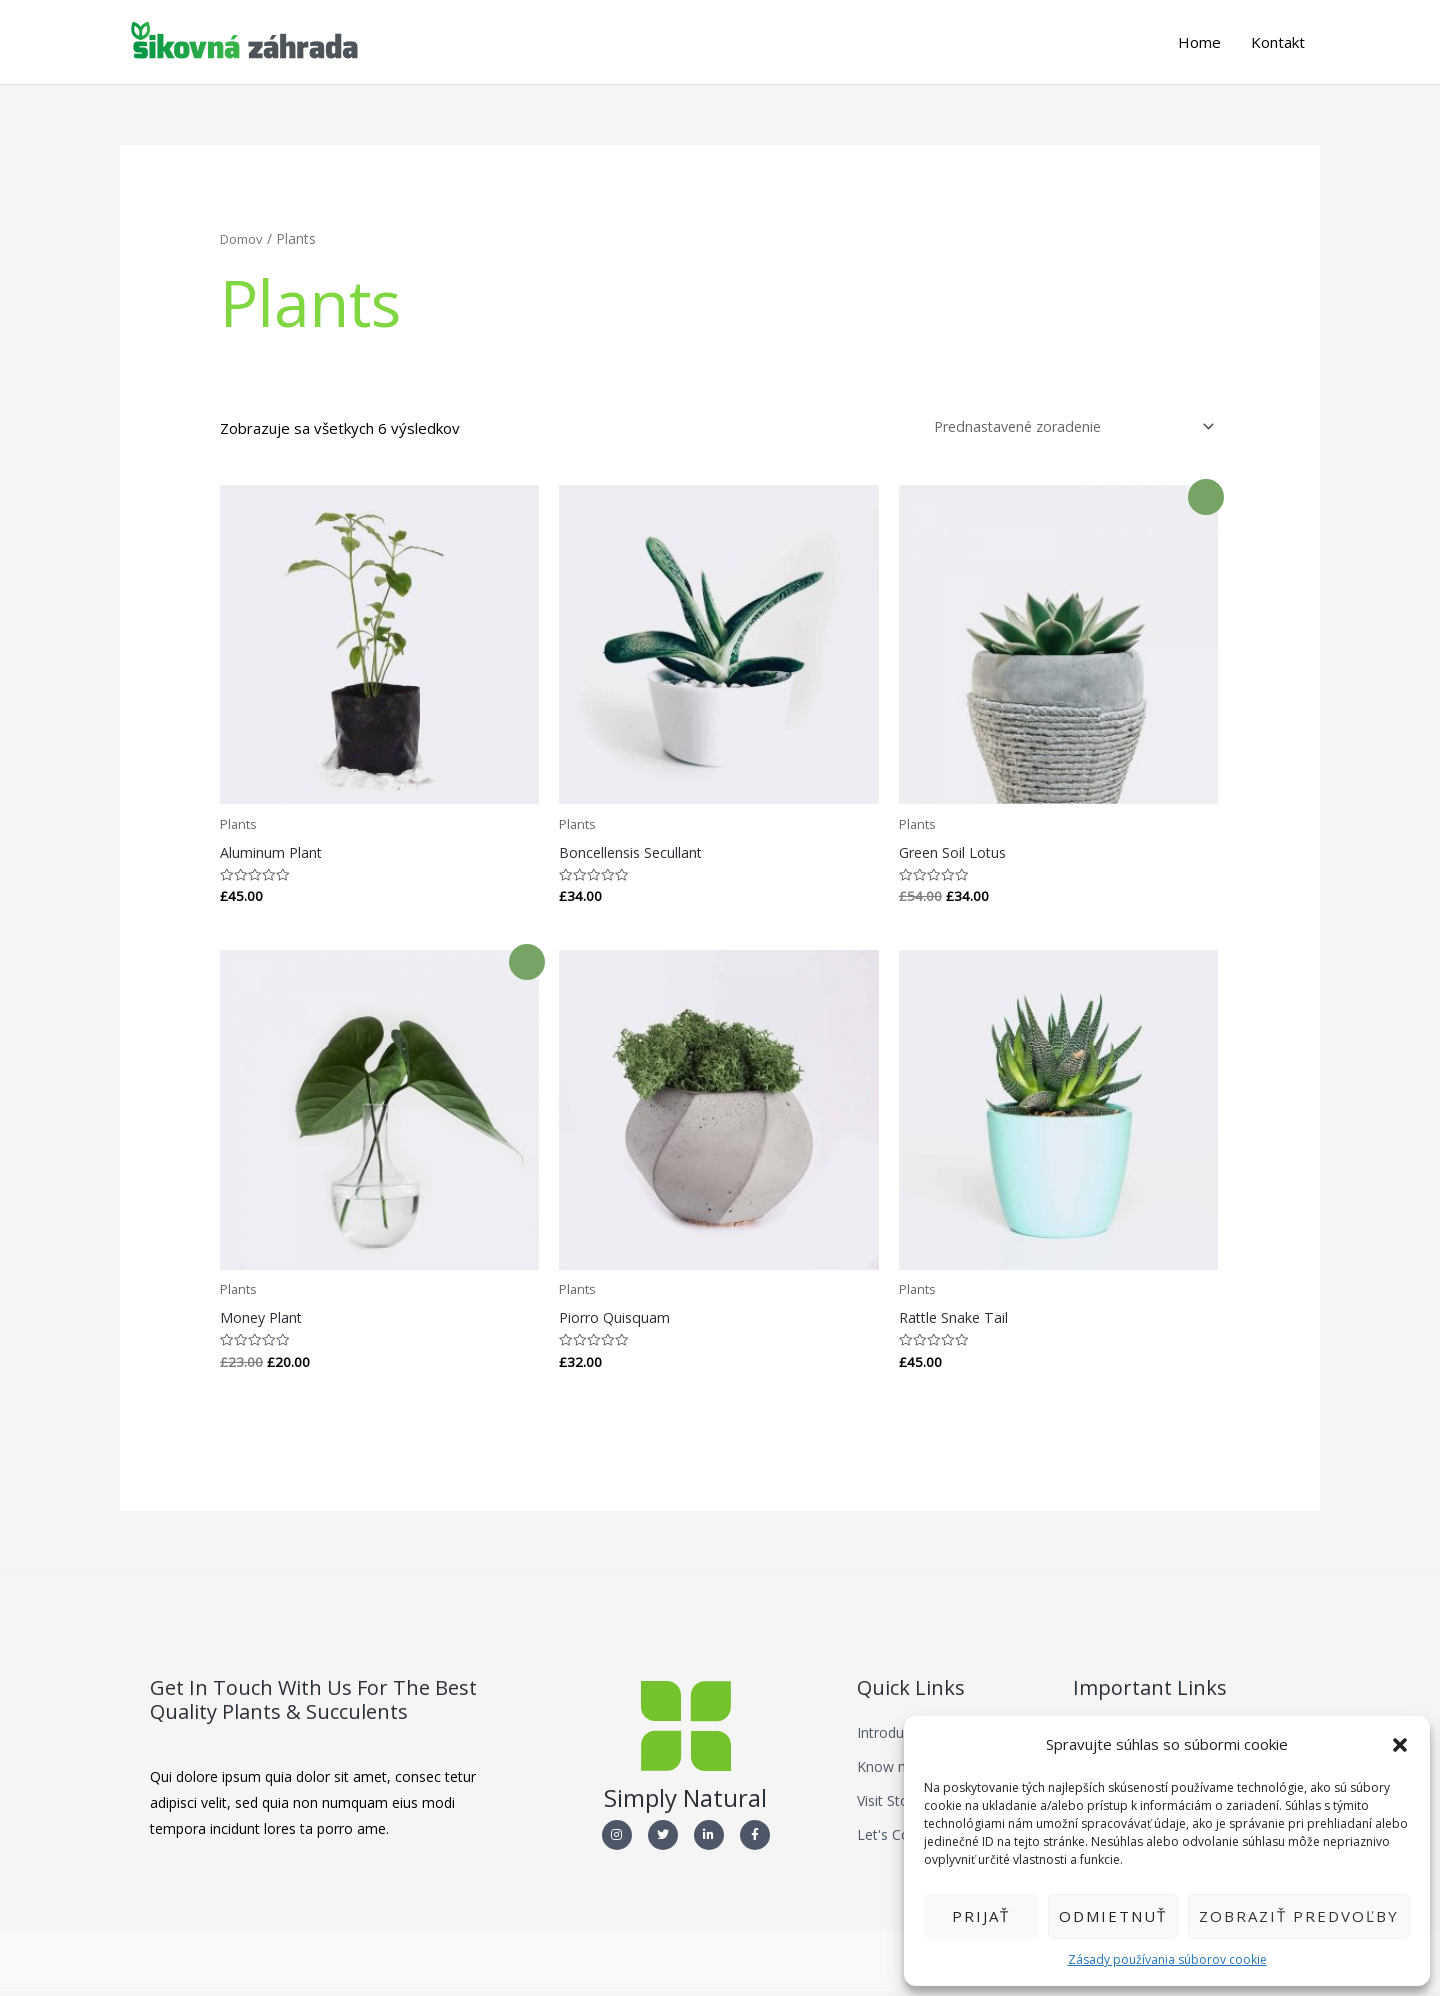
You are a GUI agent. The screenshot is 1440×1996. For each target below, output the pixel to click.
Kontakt (1278, 43)
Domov (244, 239)
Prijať (981, 1916)
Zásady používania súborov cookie (1167, 1959)
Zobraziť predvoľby (1299, 1916)
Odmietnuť (1113, 1916)
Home (1199, 43)
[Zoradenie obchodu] (1066, 429)
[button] (1400, 1745)
